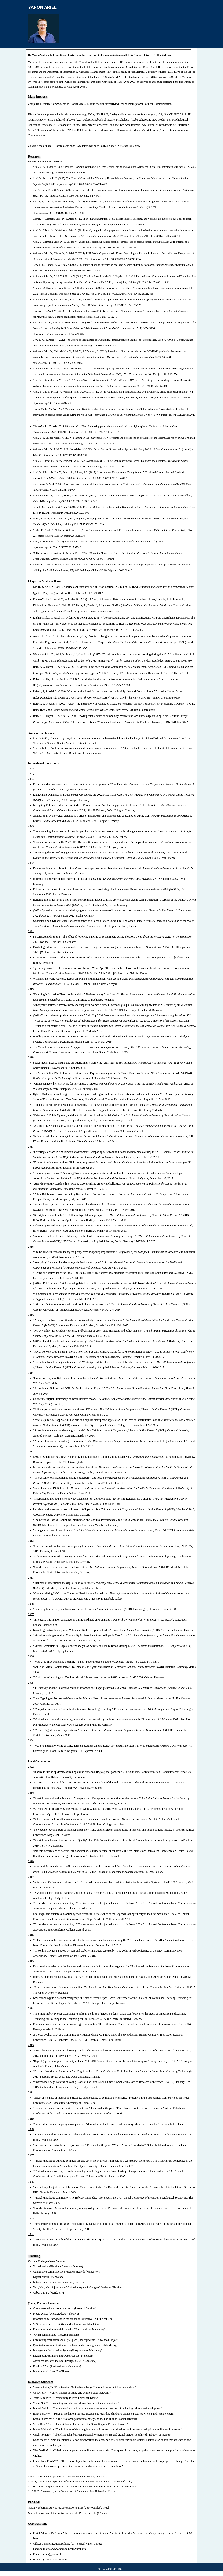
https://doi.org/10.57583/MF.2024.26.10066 (146, 282)
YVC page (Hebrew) (129, 145)
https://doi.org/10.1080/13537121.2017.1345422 (101, 478)
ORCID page (108, 145)
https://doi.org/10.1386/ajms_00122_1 (97, 316)
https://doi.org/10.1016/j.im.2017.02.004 (54, 489)
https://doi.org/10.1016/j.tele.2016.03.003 (67, 512)
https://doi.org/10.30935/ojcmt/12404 (97, 345)
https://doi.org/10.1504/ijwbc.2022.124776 (155, 374)
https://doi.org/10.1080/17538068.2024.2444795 (75, 195)
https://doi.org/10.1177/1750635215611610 (81, 524)
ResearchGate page (64, 145)
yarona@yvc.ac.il (51, 2554)
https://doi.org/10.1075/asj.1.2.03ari (106, 466)
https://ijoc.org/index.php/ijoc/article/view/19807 (58, 334)
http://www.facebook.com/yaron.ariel (66, 2548)
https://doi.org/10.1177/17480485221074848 (144, 385)
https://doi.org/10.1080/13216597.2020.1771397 (93, 432)
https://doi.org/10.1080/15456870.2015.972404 (58, 547)
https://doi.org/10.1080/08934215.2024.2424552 (82, 184)
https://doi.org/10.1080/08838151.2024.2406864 (115, 259)
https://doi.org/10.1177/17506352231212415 (129, 293)
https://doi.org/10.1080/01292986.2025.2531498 (58, 213)
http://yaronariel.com (58, 2559)
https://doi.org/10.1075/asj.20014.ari (52, 403)
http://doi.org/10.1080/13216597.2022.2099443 (58, 362)
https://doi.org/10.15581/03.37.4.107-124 (119, 305)
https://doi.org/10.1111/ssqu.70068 (126, 224)
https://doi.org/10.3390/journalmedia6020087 (62, 172)
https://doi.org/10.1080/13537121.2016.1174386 (72, 501)
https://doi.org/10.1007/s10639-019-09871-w (92, 443)
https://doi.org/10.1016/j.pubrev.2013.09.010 (109, 570)
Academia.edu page (88, 145)
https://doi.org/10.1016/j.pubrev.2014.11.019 (62, 535)
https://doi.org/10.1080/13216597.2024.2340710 (155, 236)
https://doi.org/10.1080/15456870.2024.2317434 (76, 270)
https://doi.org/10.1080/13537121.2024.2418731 (112, 247)
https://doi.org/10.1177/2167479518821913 (65, 455)
